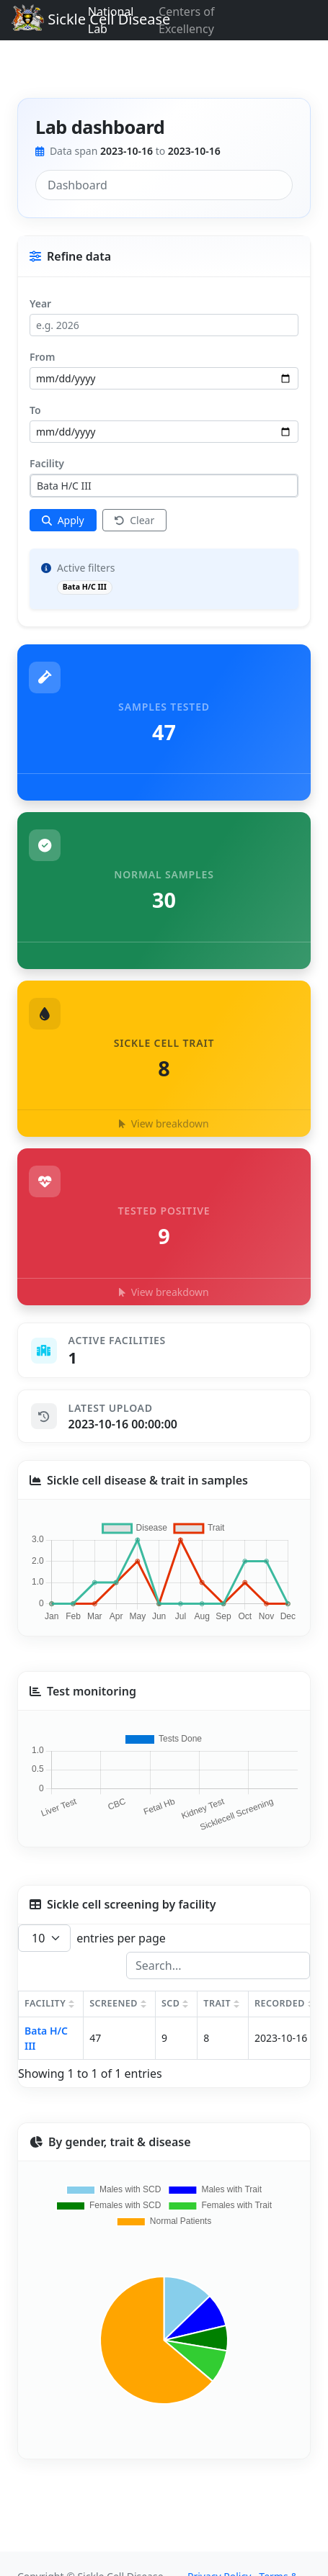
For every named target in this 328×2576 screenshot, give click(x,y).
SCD (170, 2003)
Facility (47, 463)
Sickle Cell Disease (87, 20)
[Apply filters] (63, 520)
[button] (164, 1059)
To (35, 410)
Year (40, 303)
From (42, 357)
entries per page (92, 1938)
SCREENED (113, 2003)
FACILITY (45, 2003)
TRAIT (217, 2003)
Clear (135, 520)
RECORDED (279, 2003)
